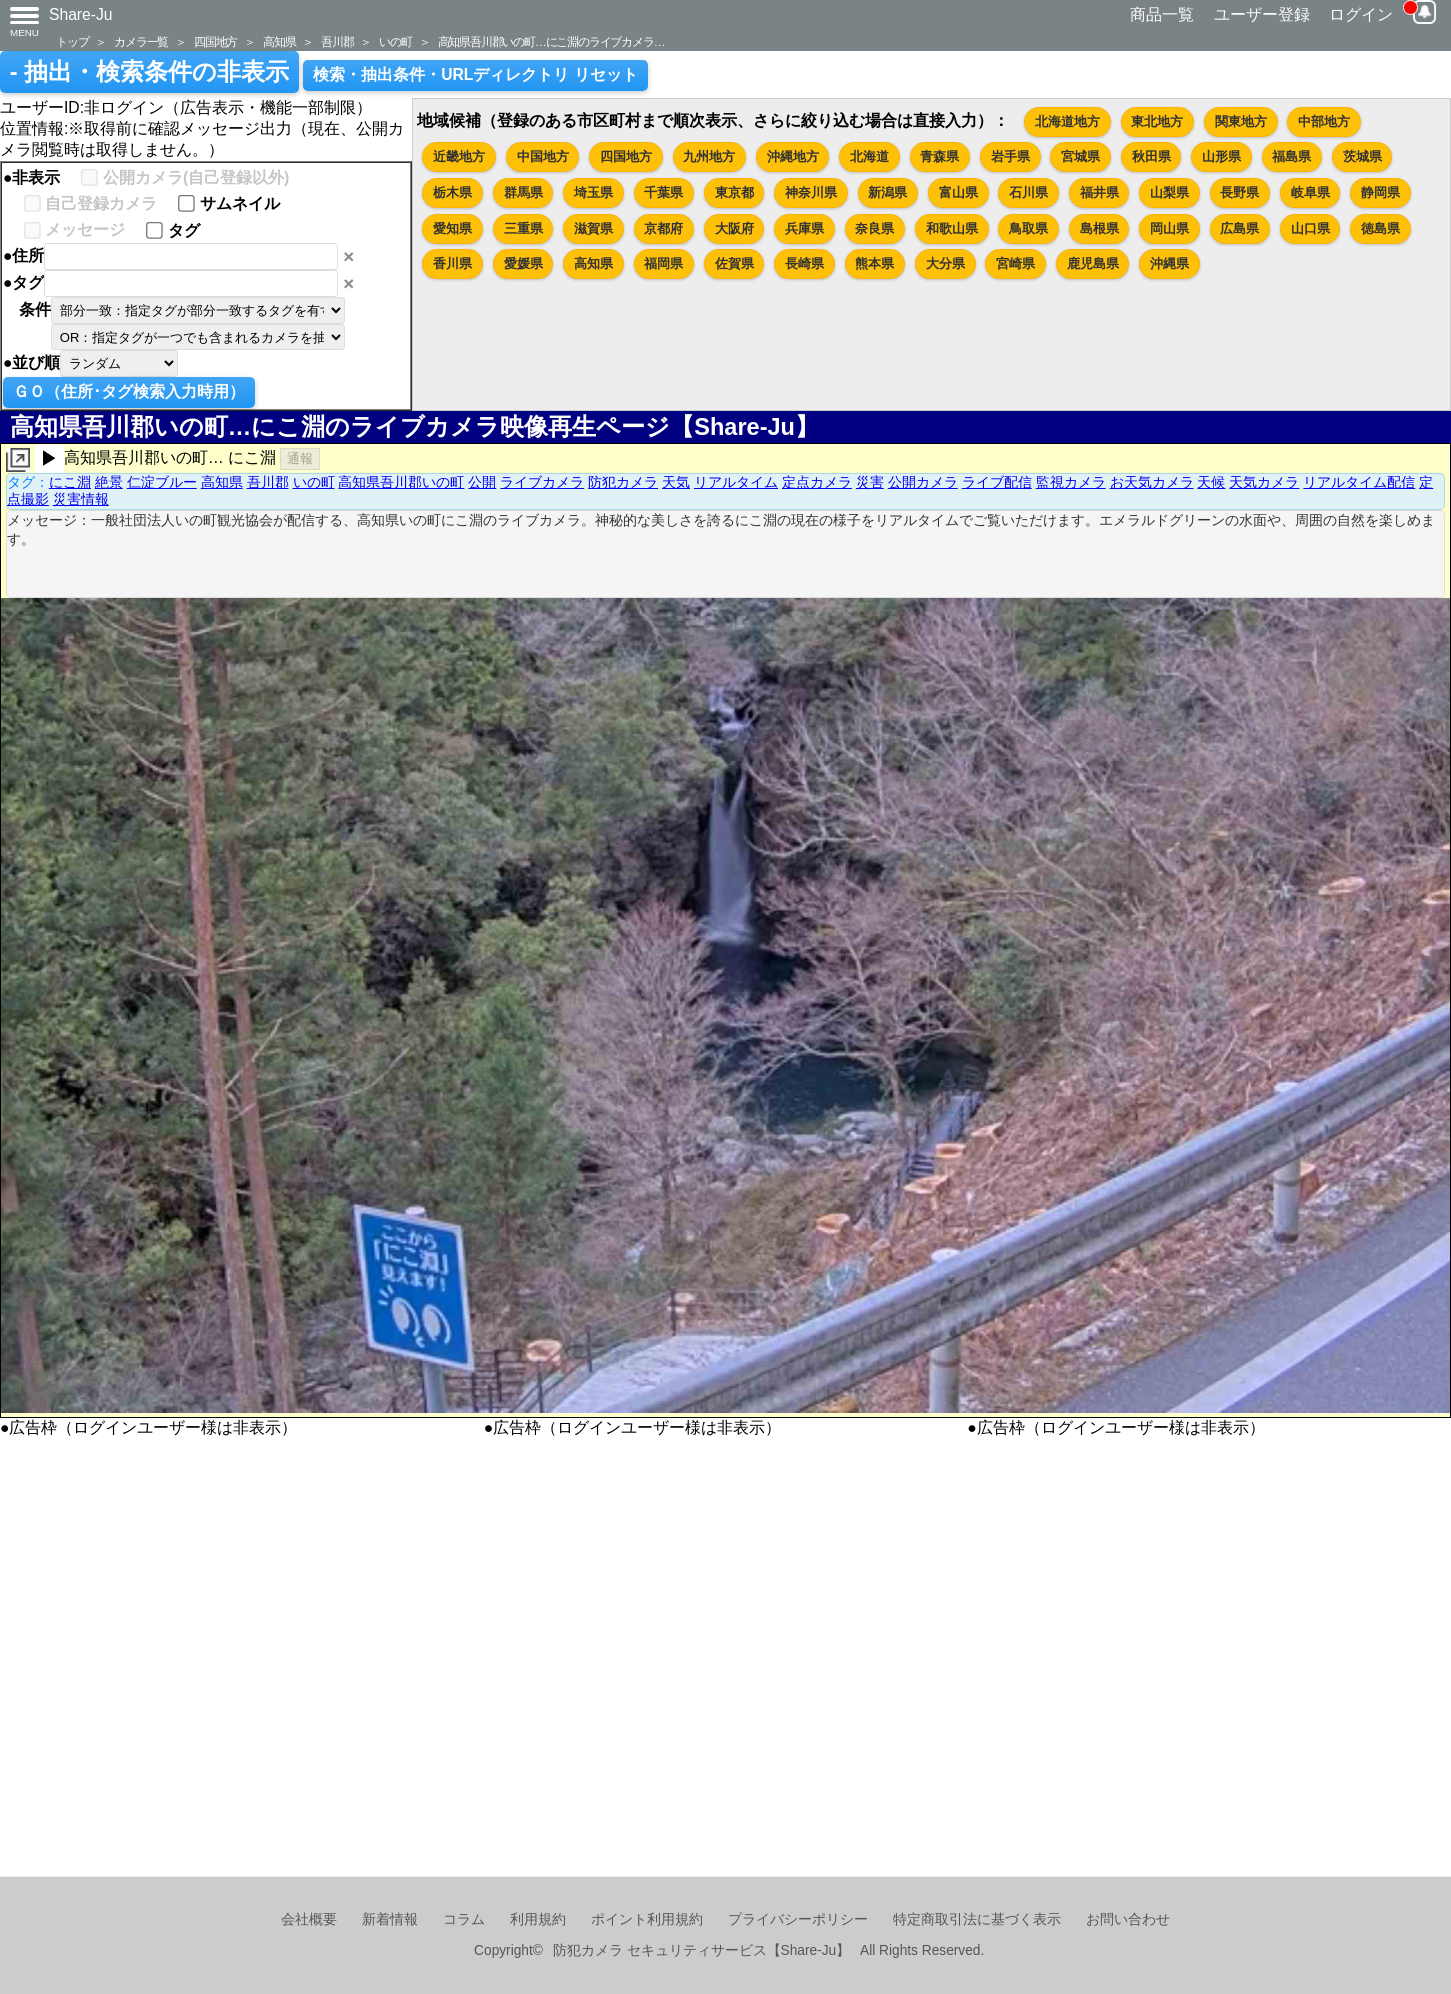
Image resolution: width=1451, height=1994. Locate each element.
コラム (464, 1919)
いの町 (395, 41)
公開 (482, 482)
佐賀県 (734, 263)
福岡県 (663, 263)
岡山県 (1169, 228)
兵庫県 (804, 228)
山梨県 (1169, 192)
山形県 (1221, 156)
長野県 (1239, 192)
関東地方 (1241, 121)
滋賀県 (593, 228)
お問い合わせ (1128, 1919)
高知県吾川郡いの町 (401, 482)
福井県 (1099, 192)
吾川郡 (337, 41)
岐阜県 (1310, 192)
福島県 (1291, 156)
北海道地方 (1067, 121)
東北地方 (1157, 121)
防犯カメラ (623, 482)
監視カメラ (1071, 482)
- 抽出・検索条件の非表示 (149, 72)
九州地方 (709, 156)
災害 (870, 482)
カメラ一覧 (141, 41)
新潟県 (887, 192)
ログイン (1361, 14)
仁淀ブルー (162, 482)
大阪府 (734, 228)
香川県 (452, 263)
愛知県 (452, 228)
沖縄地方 (793, 156)
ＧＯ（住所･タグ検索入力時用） (129, 391)
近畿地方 (459, 156)
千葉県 (663, 192)
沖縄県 (1169, 263)
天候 (1211, 482)
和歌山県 (952, 228)
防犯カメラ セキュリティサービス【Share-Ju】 (701, 1950)
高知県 (279, 41)
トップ (72, 41)
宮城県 (1080, 156)
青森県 (939, 156)
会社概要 (309, 1919)
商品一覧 (1162, 14)
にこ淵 (70, 482)
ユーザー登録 (1262, 14)
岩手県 (1010, 156)
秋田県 (1151, 156)
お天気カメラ (1152, 482)
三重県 (523, 228)
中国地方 (543, 156)
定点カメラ (817, 482)
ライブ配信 (997, 482)
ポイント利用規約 (647, 1919)
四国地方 (215, 41)
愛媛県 (523, 263)
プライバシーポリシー (798, 1919)
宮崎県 (1015, 263)
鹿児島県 (1093, 263)
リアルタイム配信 (1359, 482)
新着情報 (390, 1919)
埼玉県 (593, 192)
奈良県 (874, 228)
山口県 (1310, 228)
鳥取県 (1028, 228)
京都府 (663, 228)
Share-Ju (81, 14)
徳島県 (1380, 228)
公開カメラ (923, 482)
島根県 (1099, 228)
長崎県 (804, 263)
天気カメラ (1264, 482)
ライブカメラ (542, 482)
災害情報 (81, 499)
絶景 (109, 482)
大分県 (945, 263)
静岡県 (1380, 192)
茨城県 (1362, 156)
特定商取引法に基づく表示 (977, 1919)
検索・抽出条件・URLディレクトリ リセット (475, 74)
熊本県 (874, 263)
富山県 (958, 192)
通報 (300, 458)
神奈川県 (811, 192)
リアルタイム (736, 482)
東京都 (734, 192)
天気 (676, 482)
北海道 (869, 156)
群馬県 (523, 192)
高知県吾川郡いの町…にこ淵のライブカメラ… (551, 41)
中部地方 (1324, 121)
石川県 (1028, 192)
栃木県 (452, 192)
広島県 (1239, 228)
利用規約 (538, 1919)
